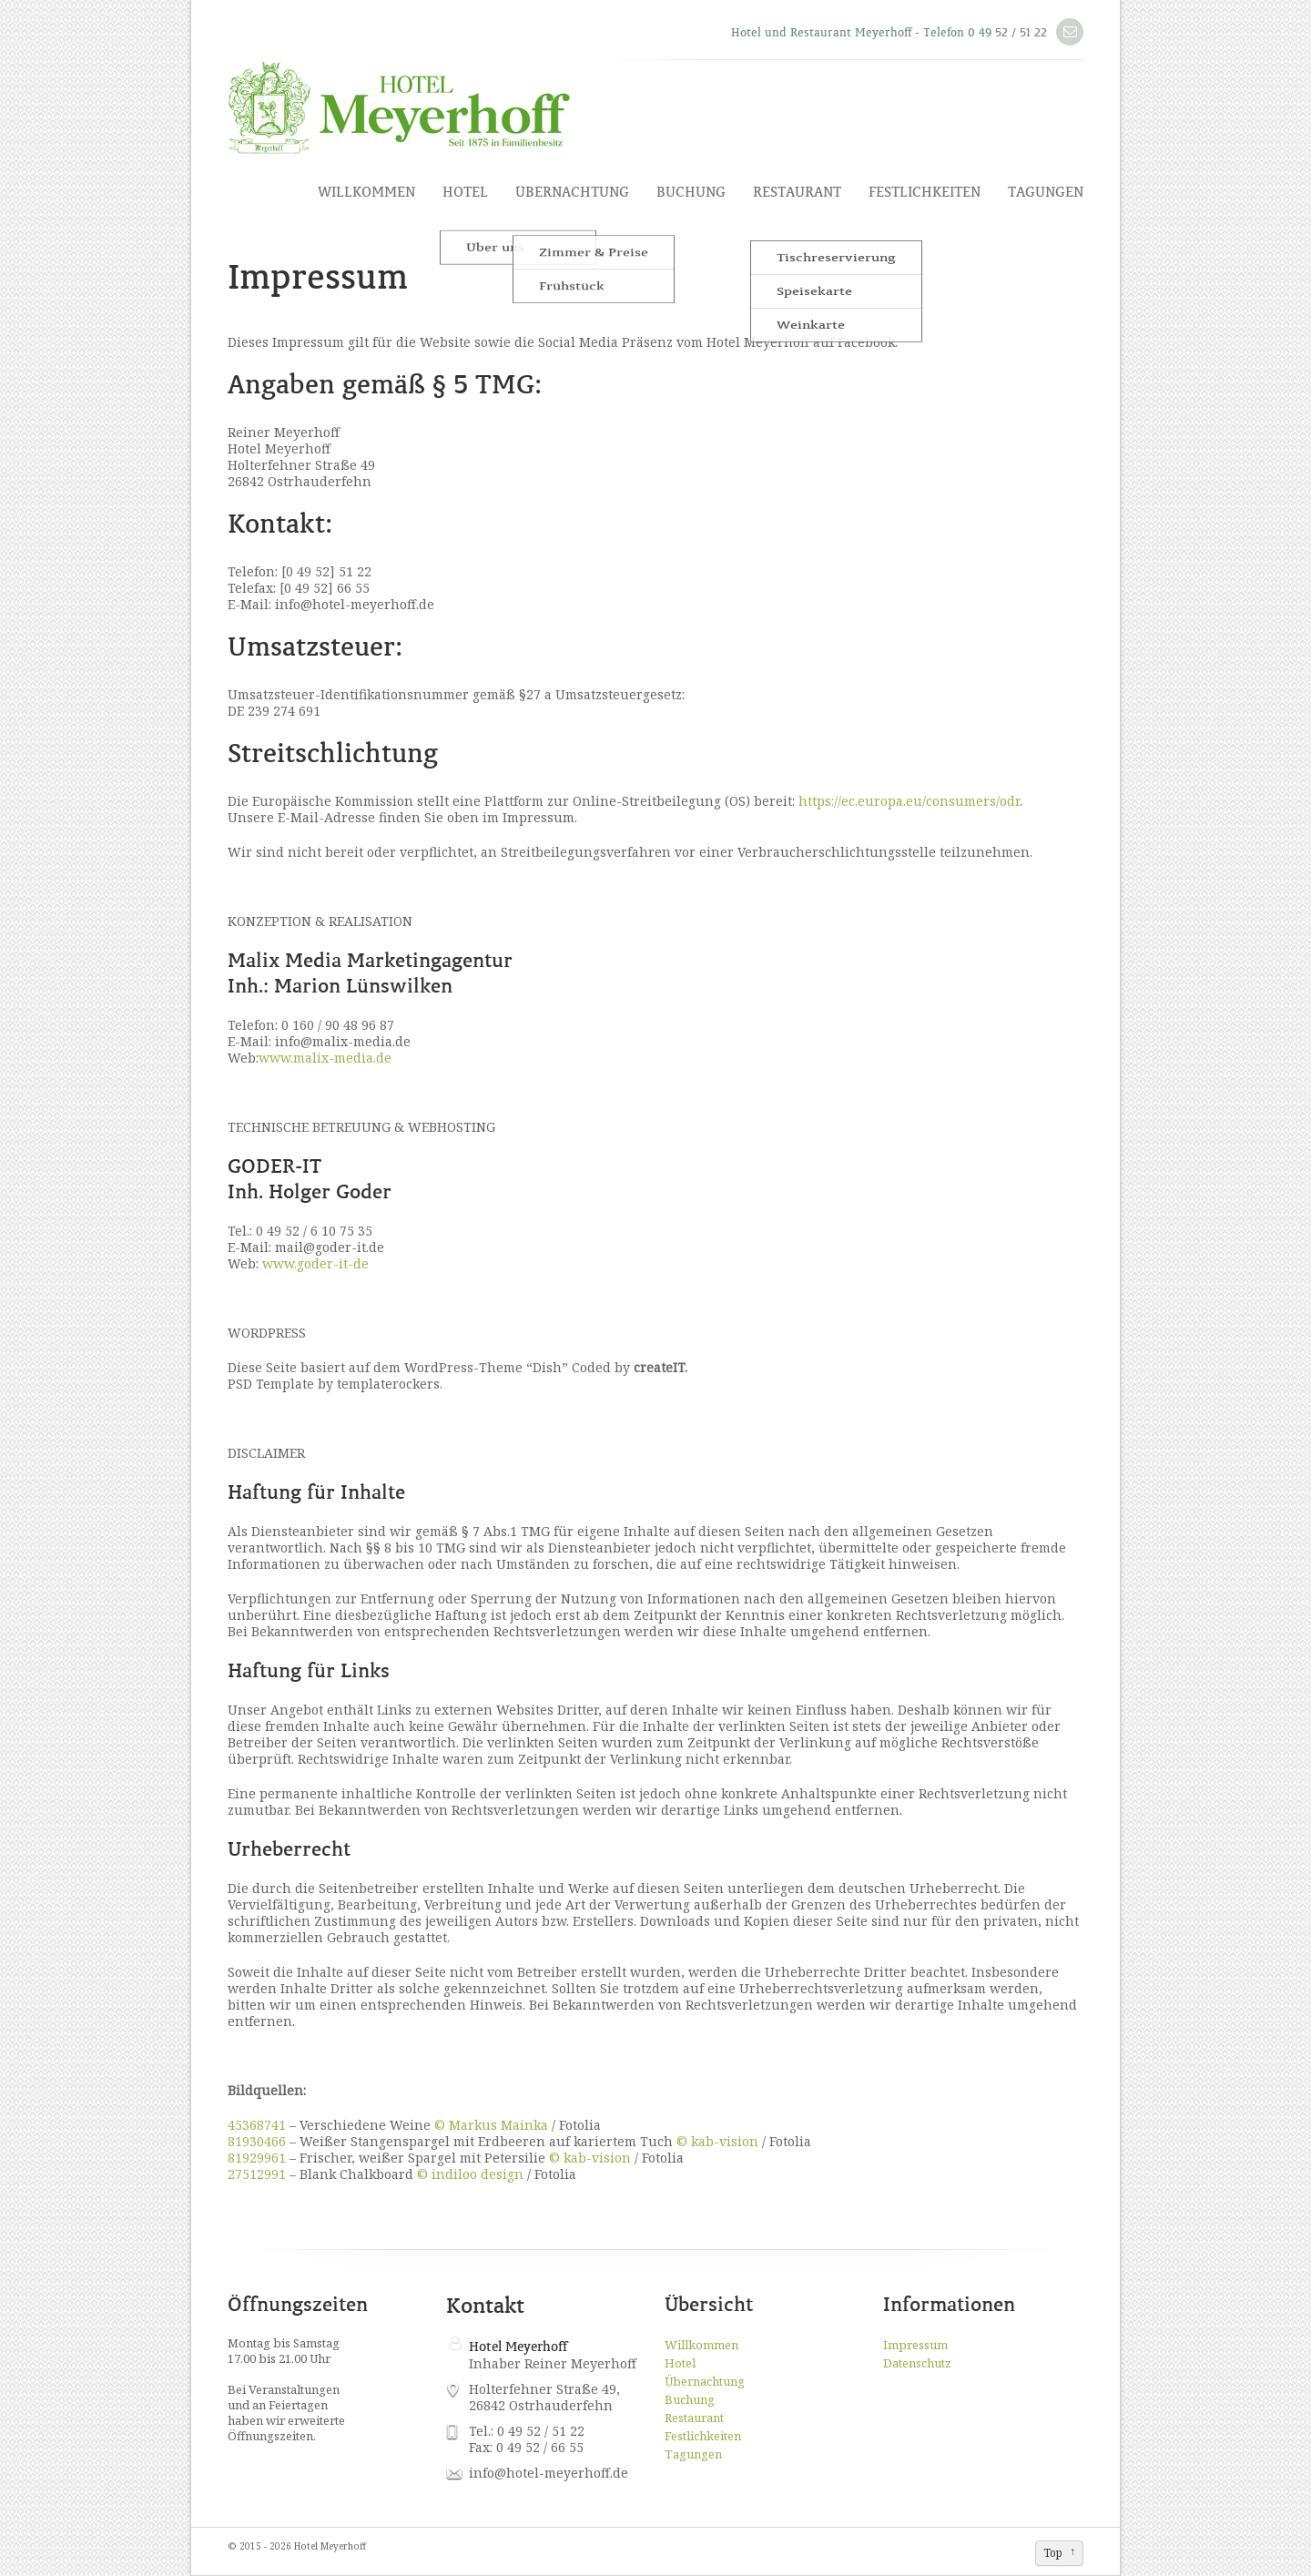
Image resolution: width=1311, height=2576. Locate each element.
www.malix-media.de (325, 1057)
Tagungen (1045, 191)
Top (1052, 2553)
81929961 (257, 2157)
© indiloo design (470, 2174)
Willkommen (366, 191)
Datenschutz (917, 2363)
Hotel (465, 191)
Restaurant (797, 191)
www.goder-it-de (315, 1263)
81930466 (257, 2141)
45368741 (257, 2124)
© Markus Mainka (491, 2124)
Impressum (915, 2345)
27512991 (257, 2174)
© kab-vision (717, 2141)
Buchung (691, 191)
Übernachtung (572, 191)
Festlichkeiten (925, 191)
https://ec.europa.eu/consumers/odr (909, 800)
